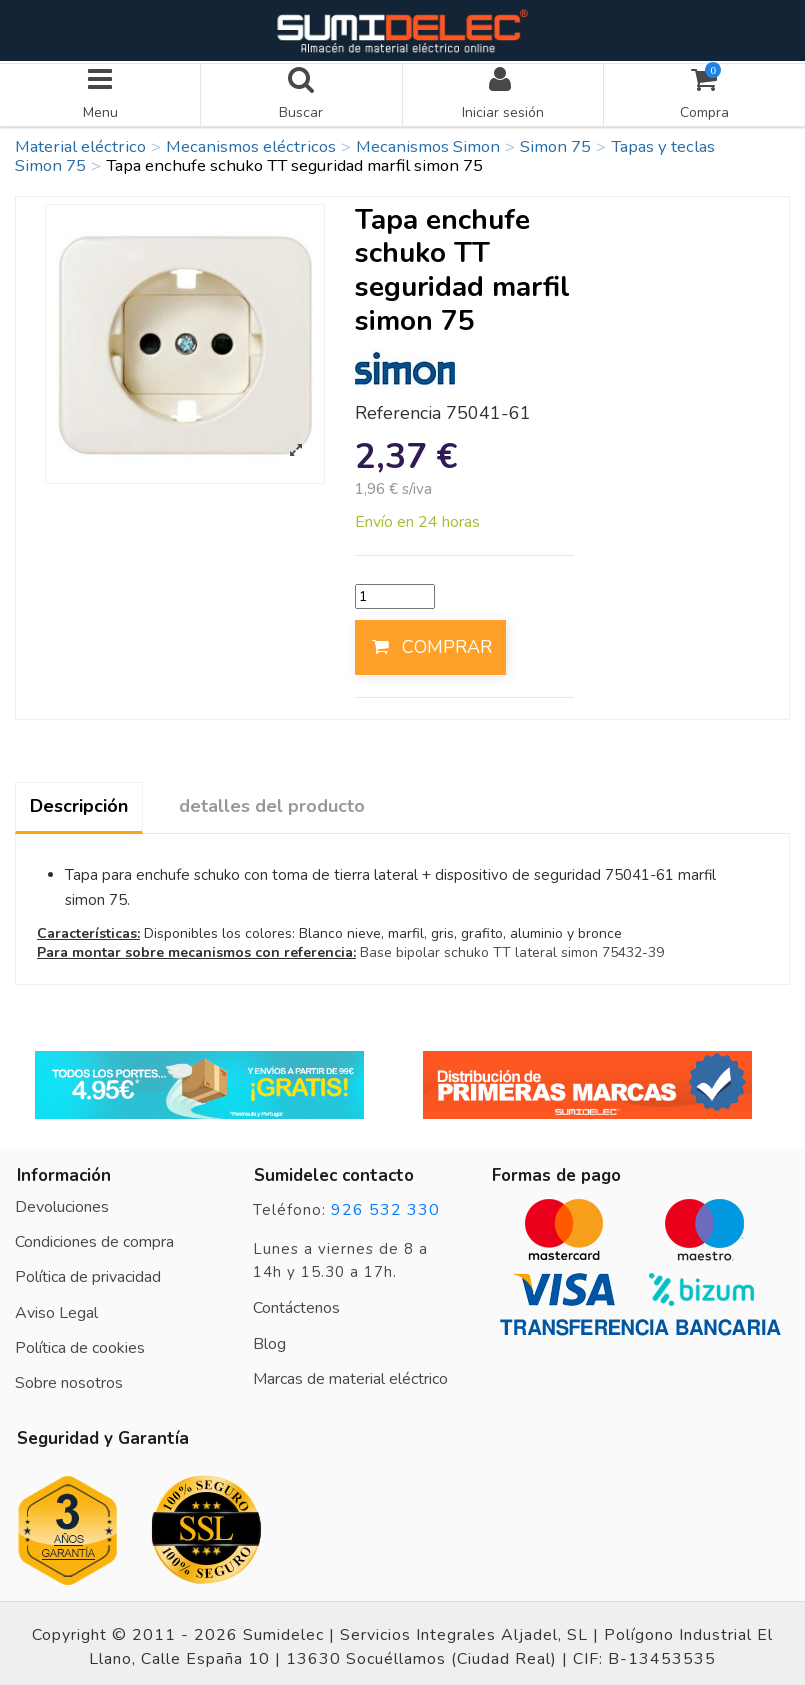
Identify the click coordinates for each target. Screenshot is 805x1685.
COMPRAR (430, 640)
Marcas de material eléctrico (350, 1372)
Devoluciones (62, 1200)
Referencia (398, 408)
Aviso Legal (56, 1306)
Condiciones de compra (94, 1236)
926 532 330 (385, 1203)
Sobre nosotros (69, 1376)
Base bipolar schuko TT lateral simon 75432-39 (512, 946)
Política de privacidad (88, 1271)
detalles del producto (272, 799)
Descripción (79, 799)
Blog (269, 1337)
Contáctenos (296, 1302)
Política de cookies (80, 1341)
